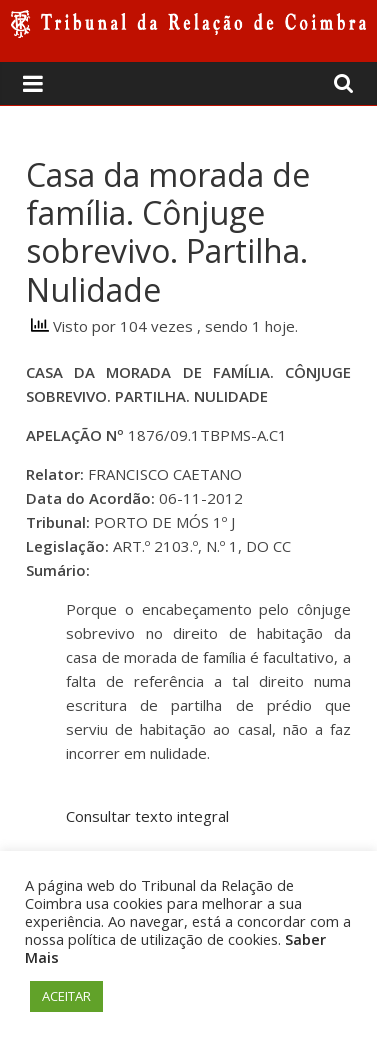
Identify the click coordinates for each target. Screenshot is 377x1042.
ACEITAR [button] (66, 996)
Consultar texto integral (147, 816)
